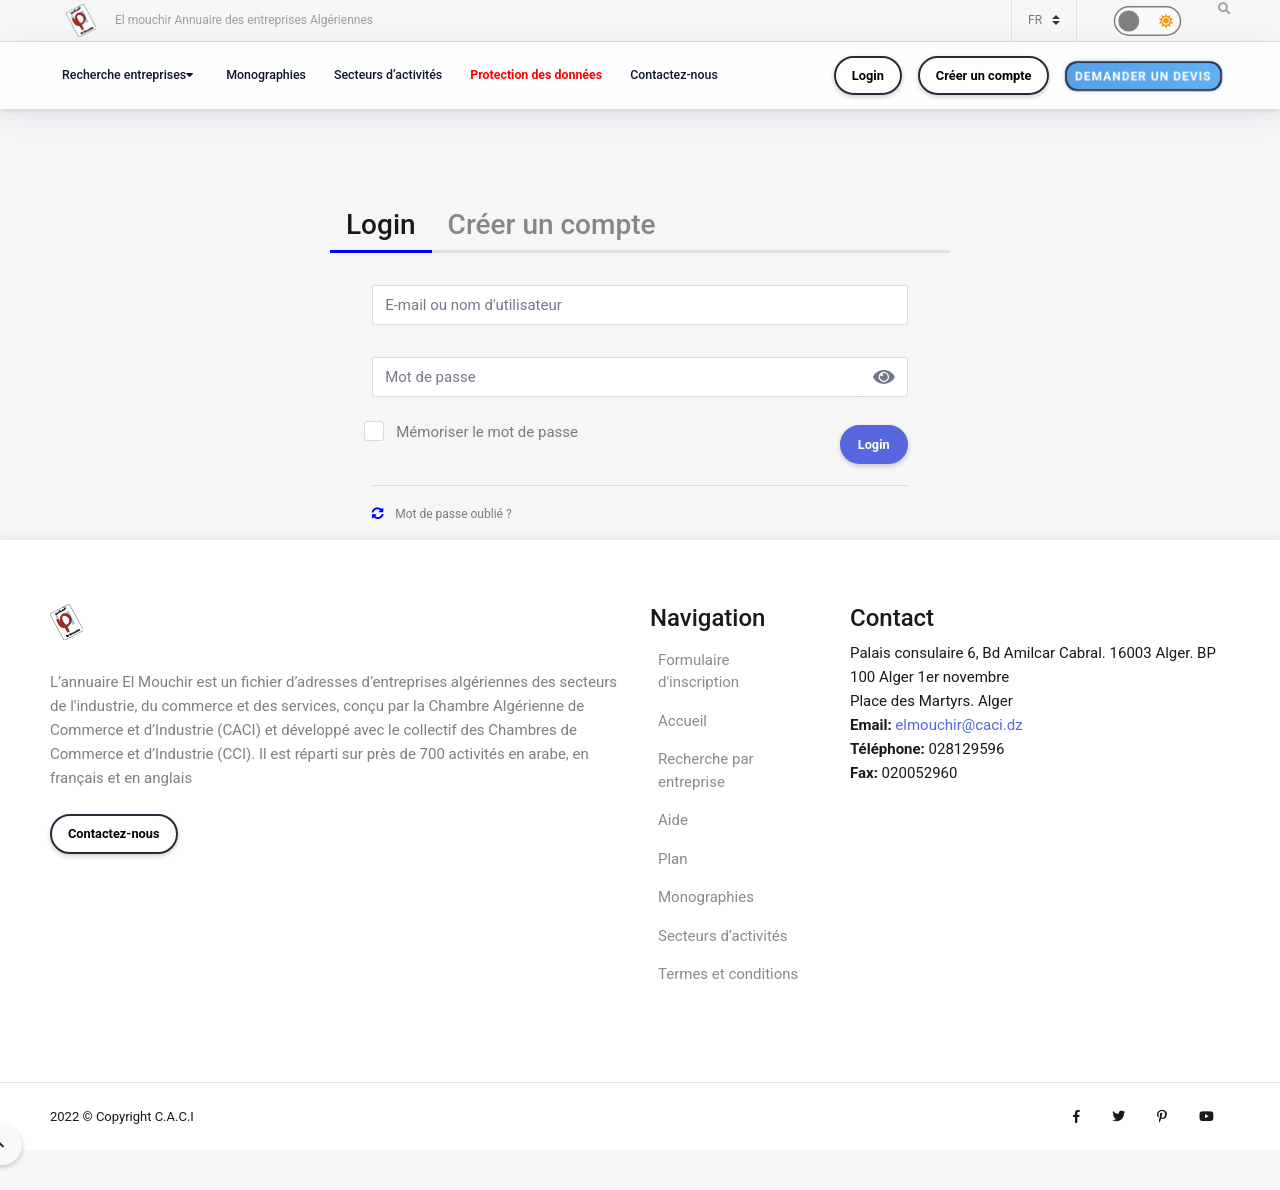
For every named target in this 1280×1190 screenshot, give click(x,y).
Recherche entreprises (124, 74)
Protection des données (536, 74)
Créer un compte (984, 75)
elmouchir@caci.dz (958, 725)
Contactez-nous (674, 74)
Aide (673, 820)
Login (868, 75)
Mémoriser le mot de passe (487, 432)
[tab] (381, 226)
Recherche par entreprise (706, 770)
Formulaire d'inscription (698, 671)
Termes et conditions (728, 974)
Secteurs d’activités (388, 74)
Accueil (682, 721)
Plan (673, 859)
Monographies (266, 74)
